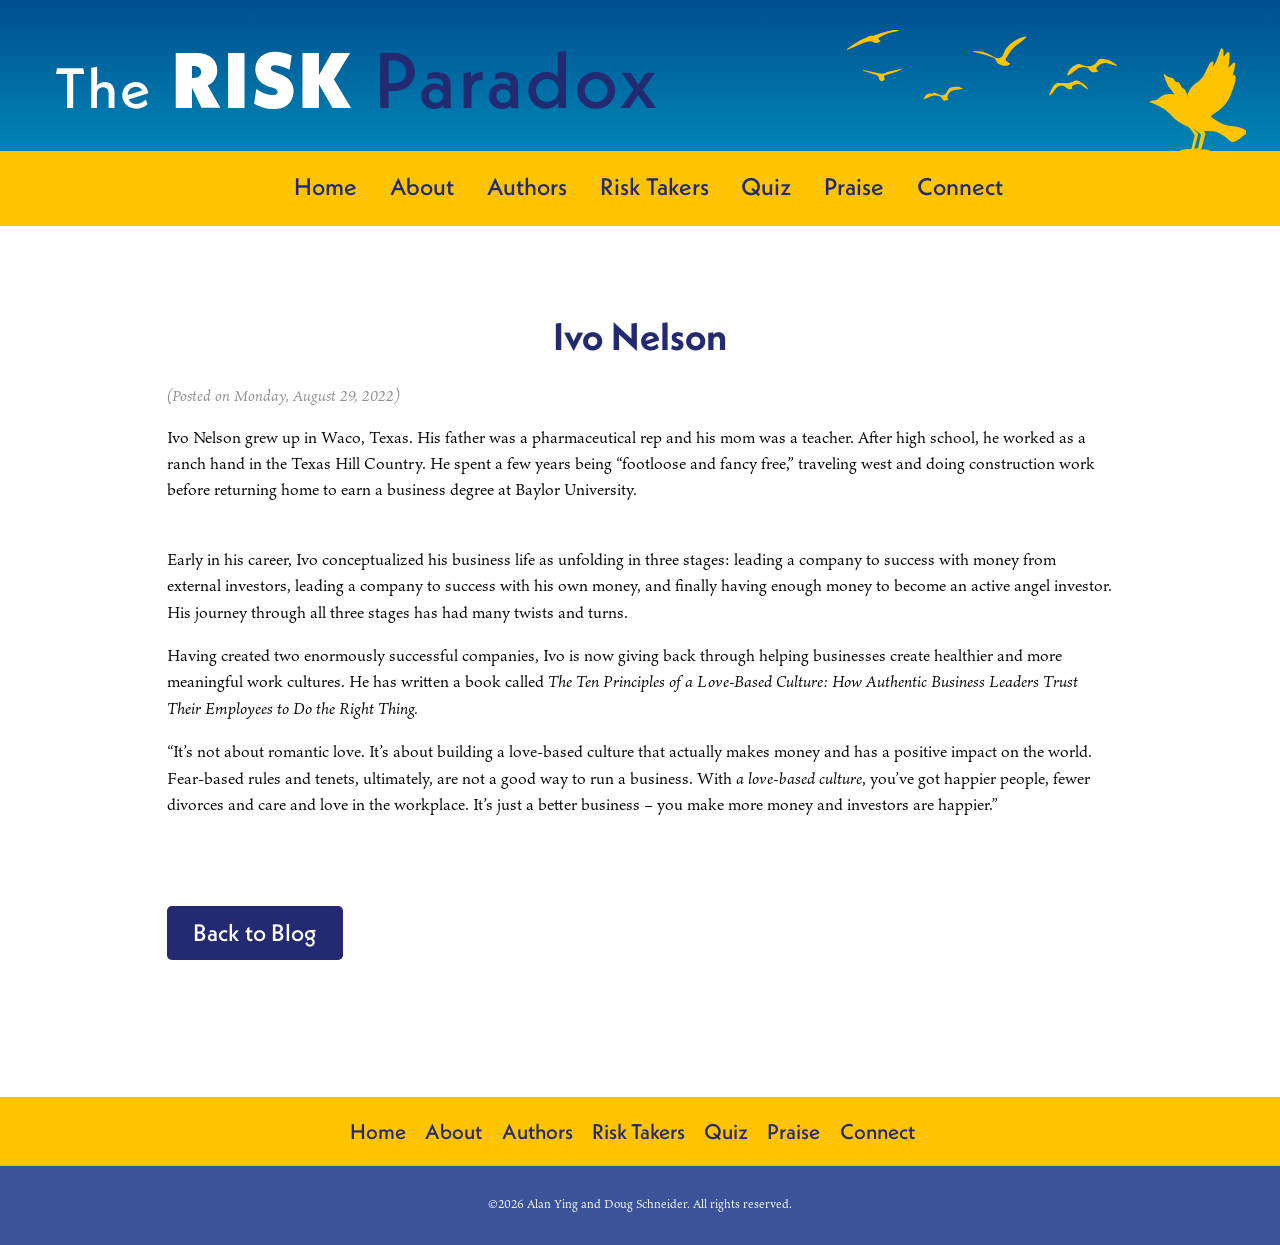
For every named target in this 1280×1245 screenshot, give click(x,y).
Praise (854, 186)
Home (325, 186)
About (422, 186)
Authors (527, 186)
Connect (960, 186)
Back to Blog (255, 932)
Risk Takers (654, 186)
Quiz (766, 186)
